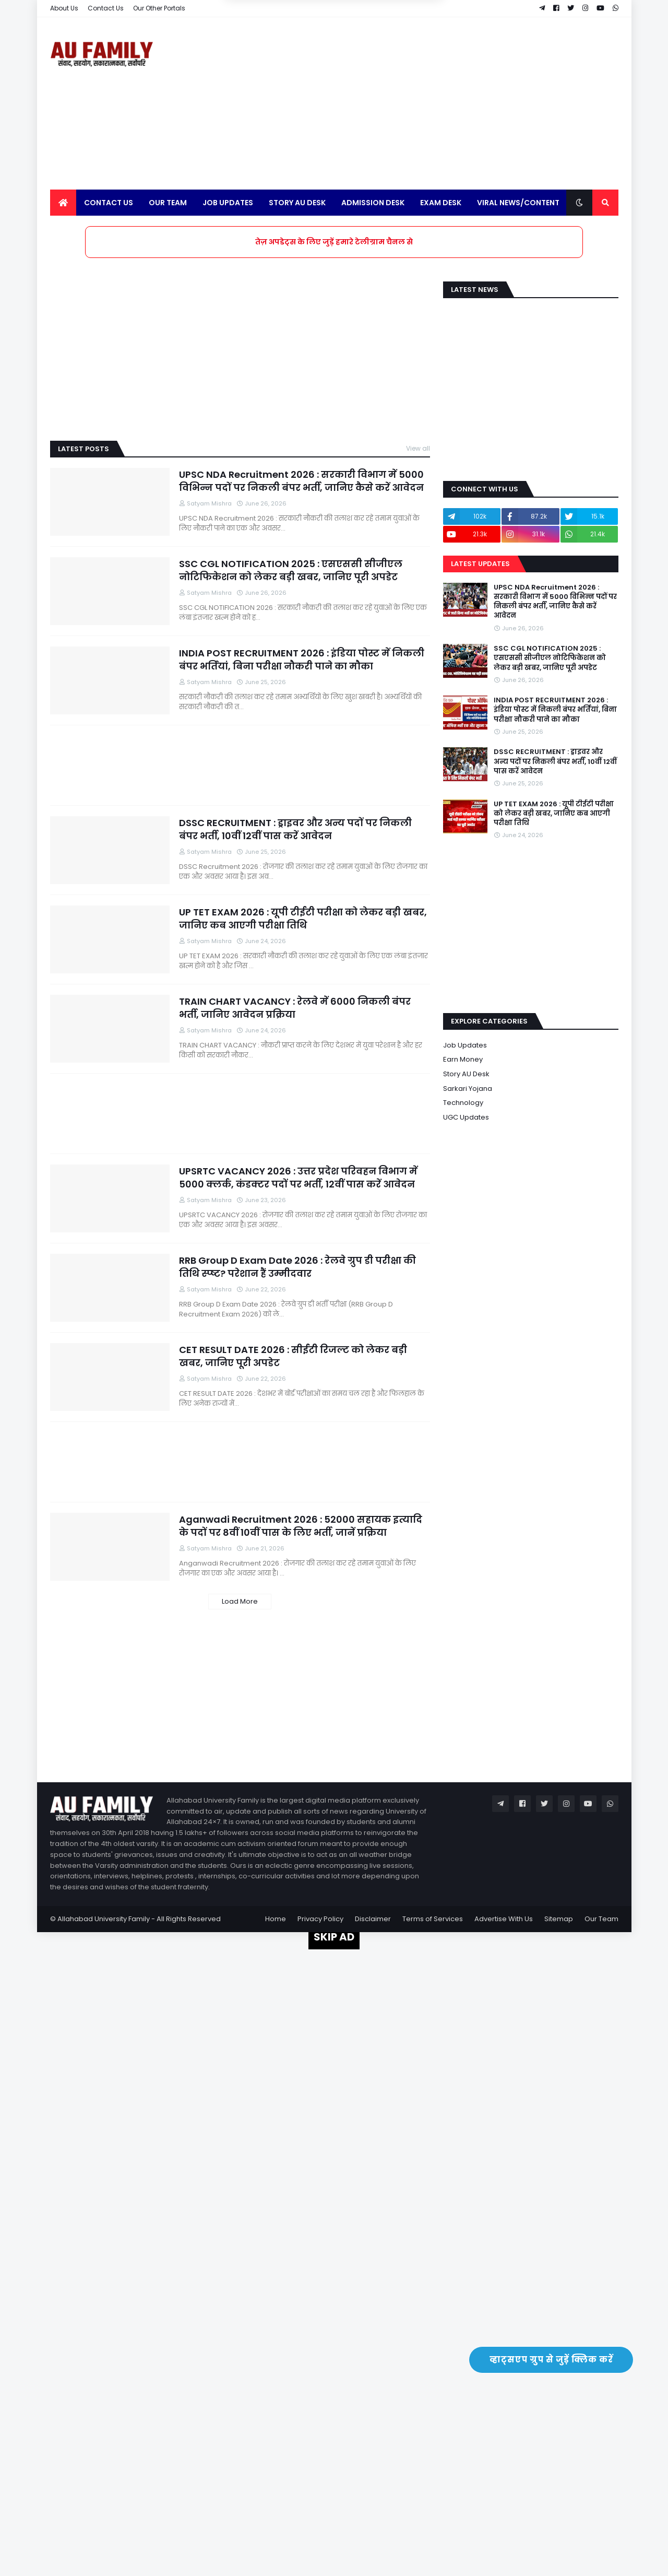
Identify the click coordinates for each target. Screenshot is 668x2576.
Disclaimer (373, 1919)
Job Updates (465, 1045)
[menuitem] (63, 203)
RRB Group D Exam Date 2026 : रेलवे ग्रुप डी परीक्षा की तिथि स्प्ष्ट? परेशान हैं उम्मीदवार (297, 1267)
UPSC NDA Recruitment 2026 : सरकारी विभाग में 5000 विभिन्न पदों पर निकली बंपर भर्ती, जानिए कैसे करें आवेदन (301, 481)
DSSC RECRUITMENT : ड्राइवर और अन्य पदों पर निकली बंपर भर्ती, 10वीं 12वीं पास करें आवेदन (295, 829)
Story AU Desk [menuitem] (297, 202)
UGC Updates (466, 1117)
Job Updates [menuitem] (227, 202)
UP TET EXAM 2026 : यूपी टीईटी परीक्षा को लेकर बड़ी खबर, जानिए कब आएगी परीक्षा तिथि (303, 918)
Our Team (601, 1919)
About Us (64, 8)
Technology (463, 1103)
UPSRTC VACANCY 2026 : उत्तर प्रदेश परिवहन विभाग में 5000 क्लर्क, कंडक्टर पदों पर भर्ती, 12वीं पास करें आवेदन (298, 1178)
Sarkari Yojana (467, 1088)
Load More (240, 1601)
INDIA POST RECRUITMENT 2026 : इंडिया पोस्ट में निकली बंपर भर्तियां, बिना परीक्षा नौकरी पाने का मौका (301, 659)
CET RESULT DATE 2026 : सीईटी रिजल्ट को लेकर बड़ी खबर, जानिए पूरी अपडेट (293, 1356)
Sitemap (558, 1919)
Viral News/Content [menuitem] (518, 202)
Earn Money (463, 1059)
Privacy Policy (320, 1919)
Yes (383, 54)
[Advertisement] (428, 103)
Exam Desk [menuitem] (440, 202)
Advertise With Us (503, 1919)
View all (418, 448)
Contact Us (106, 8)
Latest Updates (480, 564)
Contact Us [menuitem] (108, 202)
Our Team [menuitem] (168, 202)
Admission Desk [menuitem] (372, 202)
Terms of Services (432, 1919)
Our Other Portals (159, 8)
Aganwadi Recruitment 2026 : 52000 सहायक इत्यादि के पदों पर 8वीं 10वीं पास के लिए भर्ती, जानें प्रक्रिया (300, 1526)
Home (275, 1919)
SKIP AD (334, 1937)
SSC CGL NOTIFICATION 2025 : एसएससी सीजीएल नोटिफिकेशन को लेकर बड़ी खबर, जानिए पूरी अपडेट (290, 570)
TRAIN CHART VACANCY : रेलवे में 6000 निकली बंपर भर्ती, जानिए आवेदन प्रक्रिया (295, 1008)
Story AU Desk (466, 1074)
